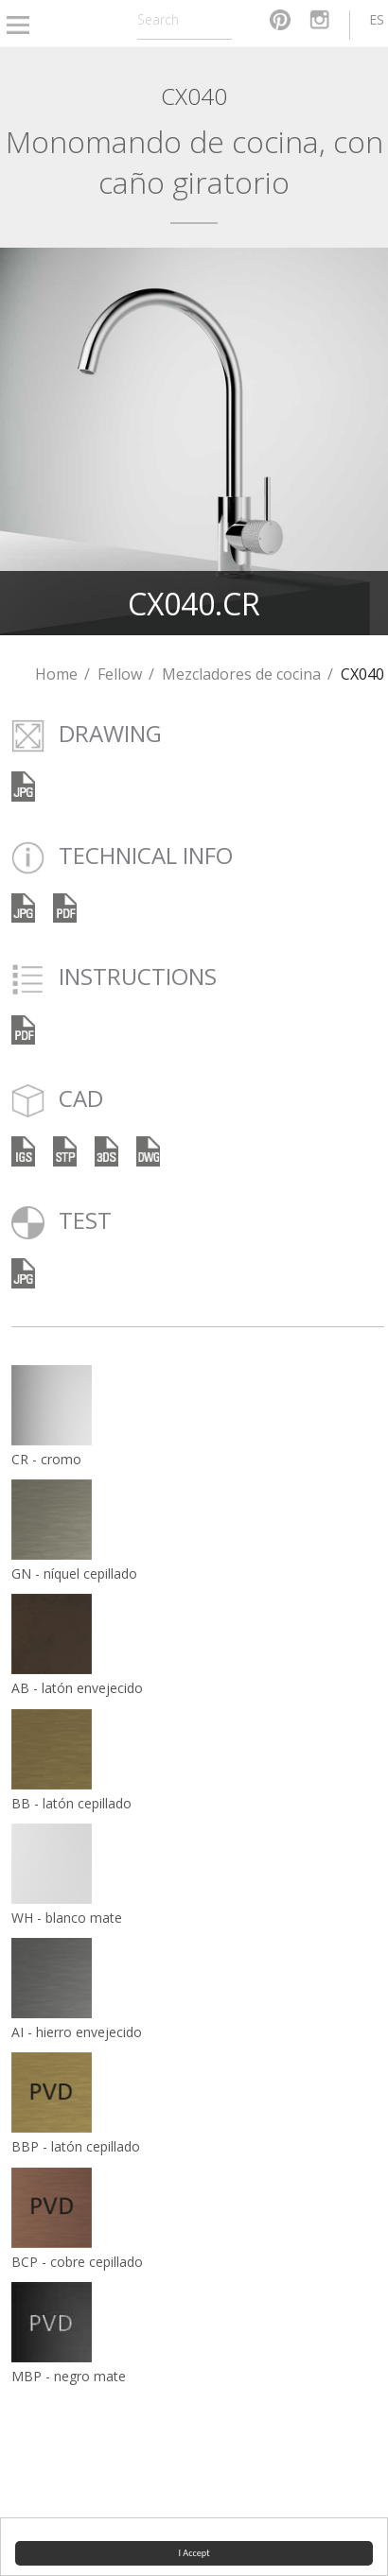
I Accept (194, 2553)
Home (56, 674)
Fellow (119, 674)
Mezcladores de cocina (241, 674)
